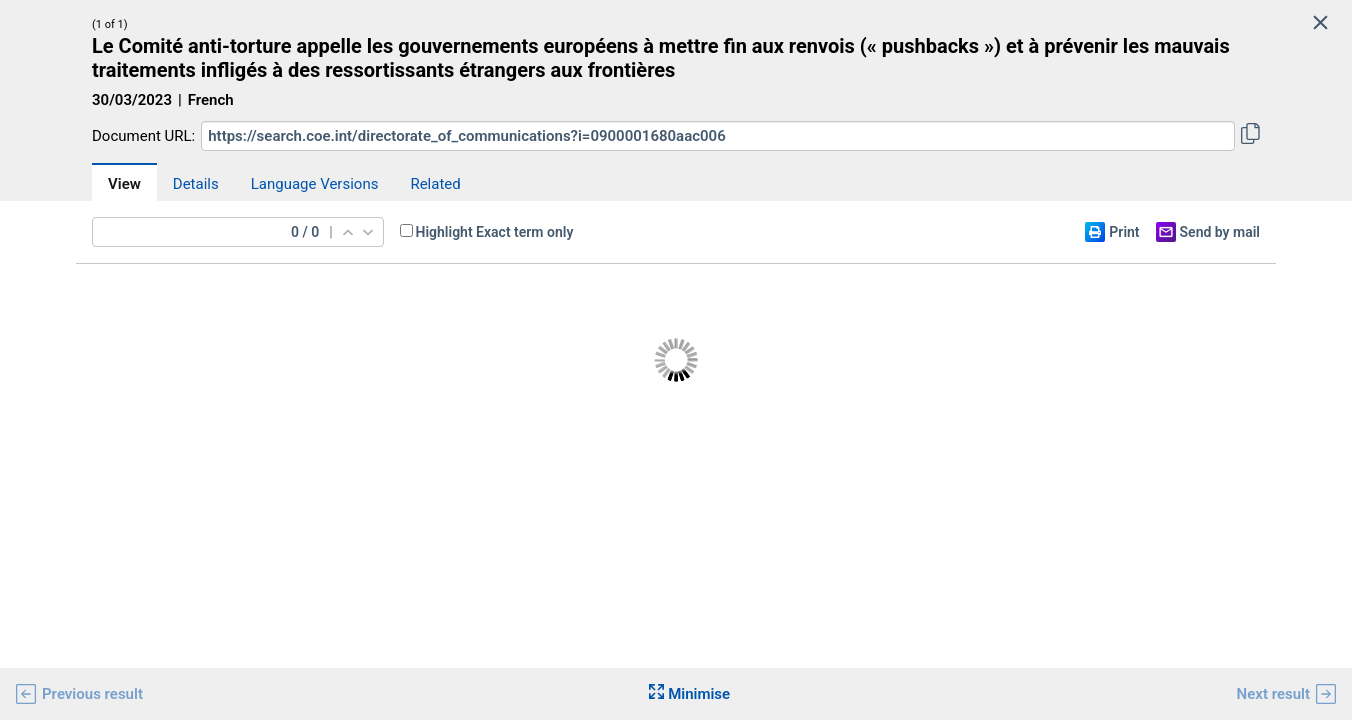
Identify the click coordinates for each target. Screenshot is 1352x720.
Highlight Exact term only (495, 232)
